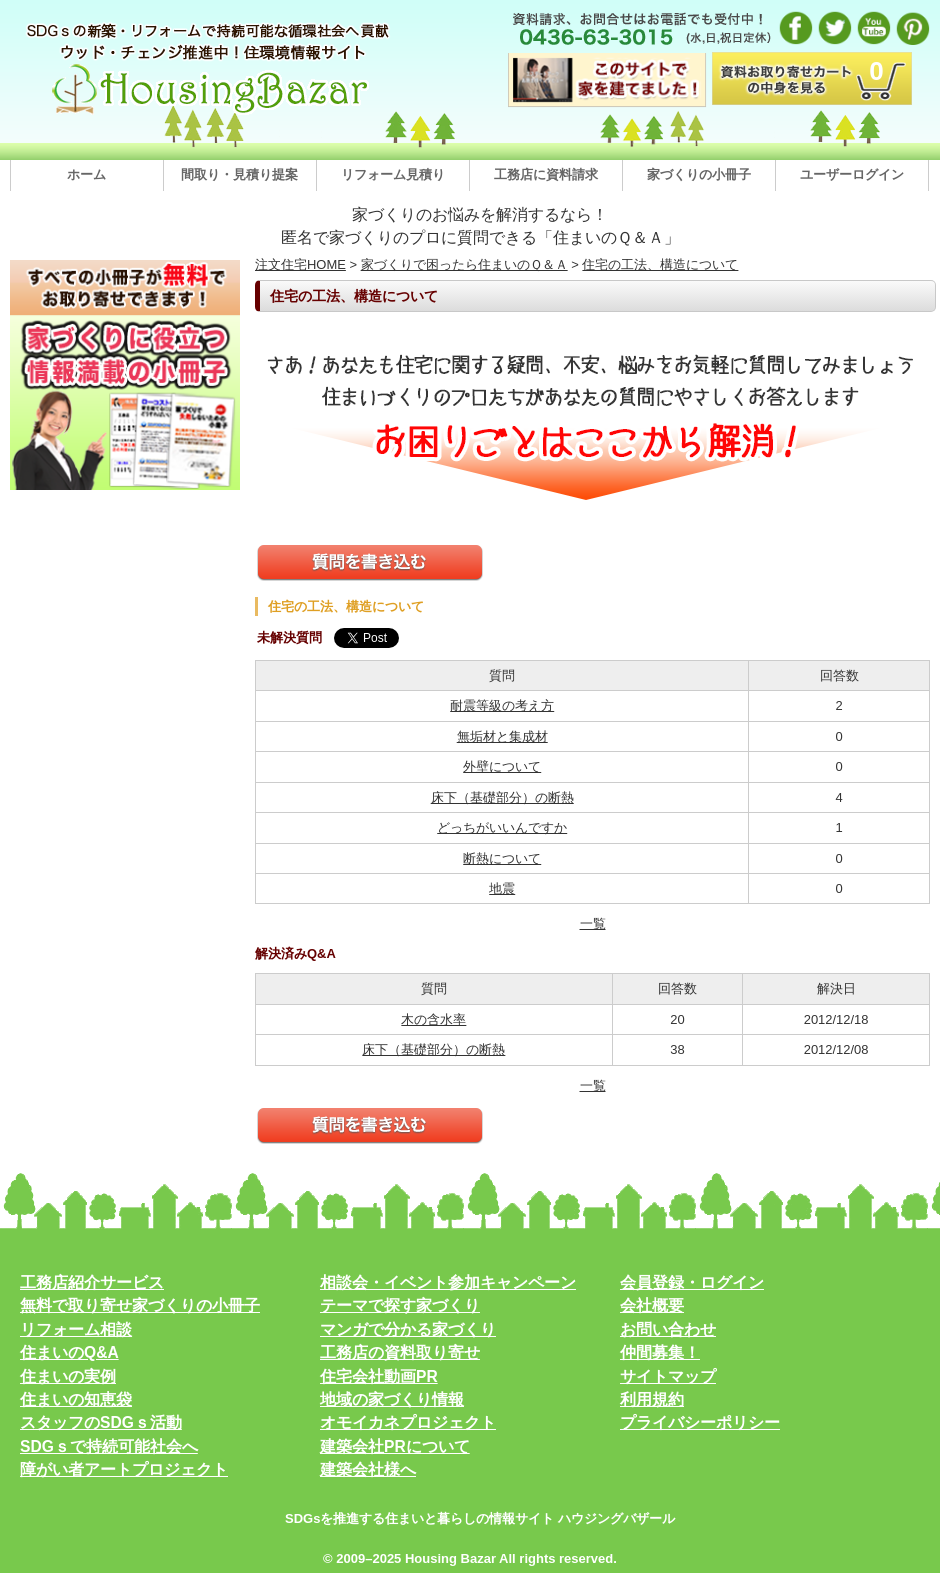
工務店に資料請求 (546, 174)
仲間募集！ (660, 1352)
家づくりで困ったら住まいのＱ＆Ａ (464, 264)
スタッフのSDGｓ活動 (101, 1422)
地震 (502, 888)
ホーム (86, 174)
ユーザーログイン (852, 174)
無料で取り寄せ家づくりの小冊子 (140, 1305)
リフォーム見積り (393, 174)
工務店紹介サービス (92, 1282)
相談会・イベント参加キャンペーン (448, 1282)
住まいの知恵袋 (76, 1399)
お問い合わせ (668, 1329)
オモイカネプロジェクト (408, 1422)
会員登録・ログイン (692, 1282)
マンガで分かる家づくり (408, 1329)
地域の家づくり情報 (392, 1399)
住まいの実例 (68, 1376)
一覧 (593, 923)
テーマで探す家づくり (400, 1305)
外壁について (502, 766)
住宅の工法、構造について (660, 264)
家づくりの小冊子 (699, 174)
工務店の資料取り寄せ (400, 1352)
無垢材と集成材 (502, 736)
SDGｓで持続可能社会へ (109, 1446)
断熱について (502, 858)
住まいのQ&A (69, 1352)
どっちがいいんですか (502, 827)
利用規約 (652, 1399)
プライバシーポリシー (700, 1422)
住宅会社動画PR (379, 1376)
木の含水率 (433, 1019)
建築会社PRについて (395, 1446)
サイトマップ (668, 1376)
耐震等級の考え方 (502, 705)
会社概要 (652, 1305)
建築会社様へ (368, 1469)
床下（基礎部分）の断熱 (502, 797)
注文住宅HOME (300, 264)
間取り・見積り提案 (239, 174)
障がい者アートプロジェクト (124, 1469)
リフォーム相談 (76, 1329)
